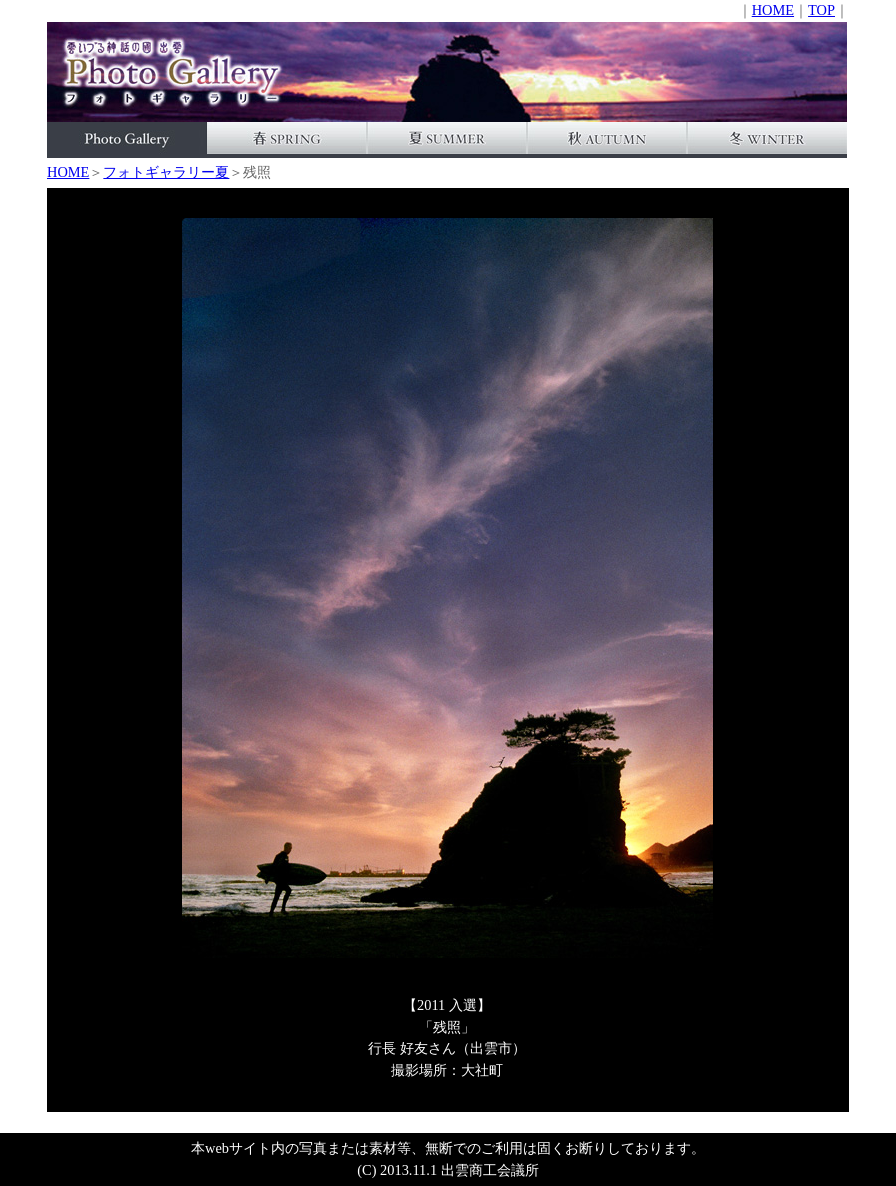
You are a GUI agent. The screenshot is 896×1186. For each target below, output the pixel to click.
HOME (773, 10)
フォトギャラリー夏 (166, 172)
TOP (821, 10)
